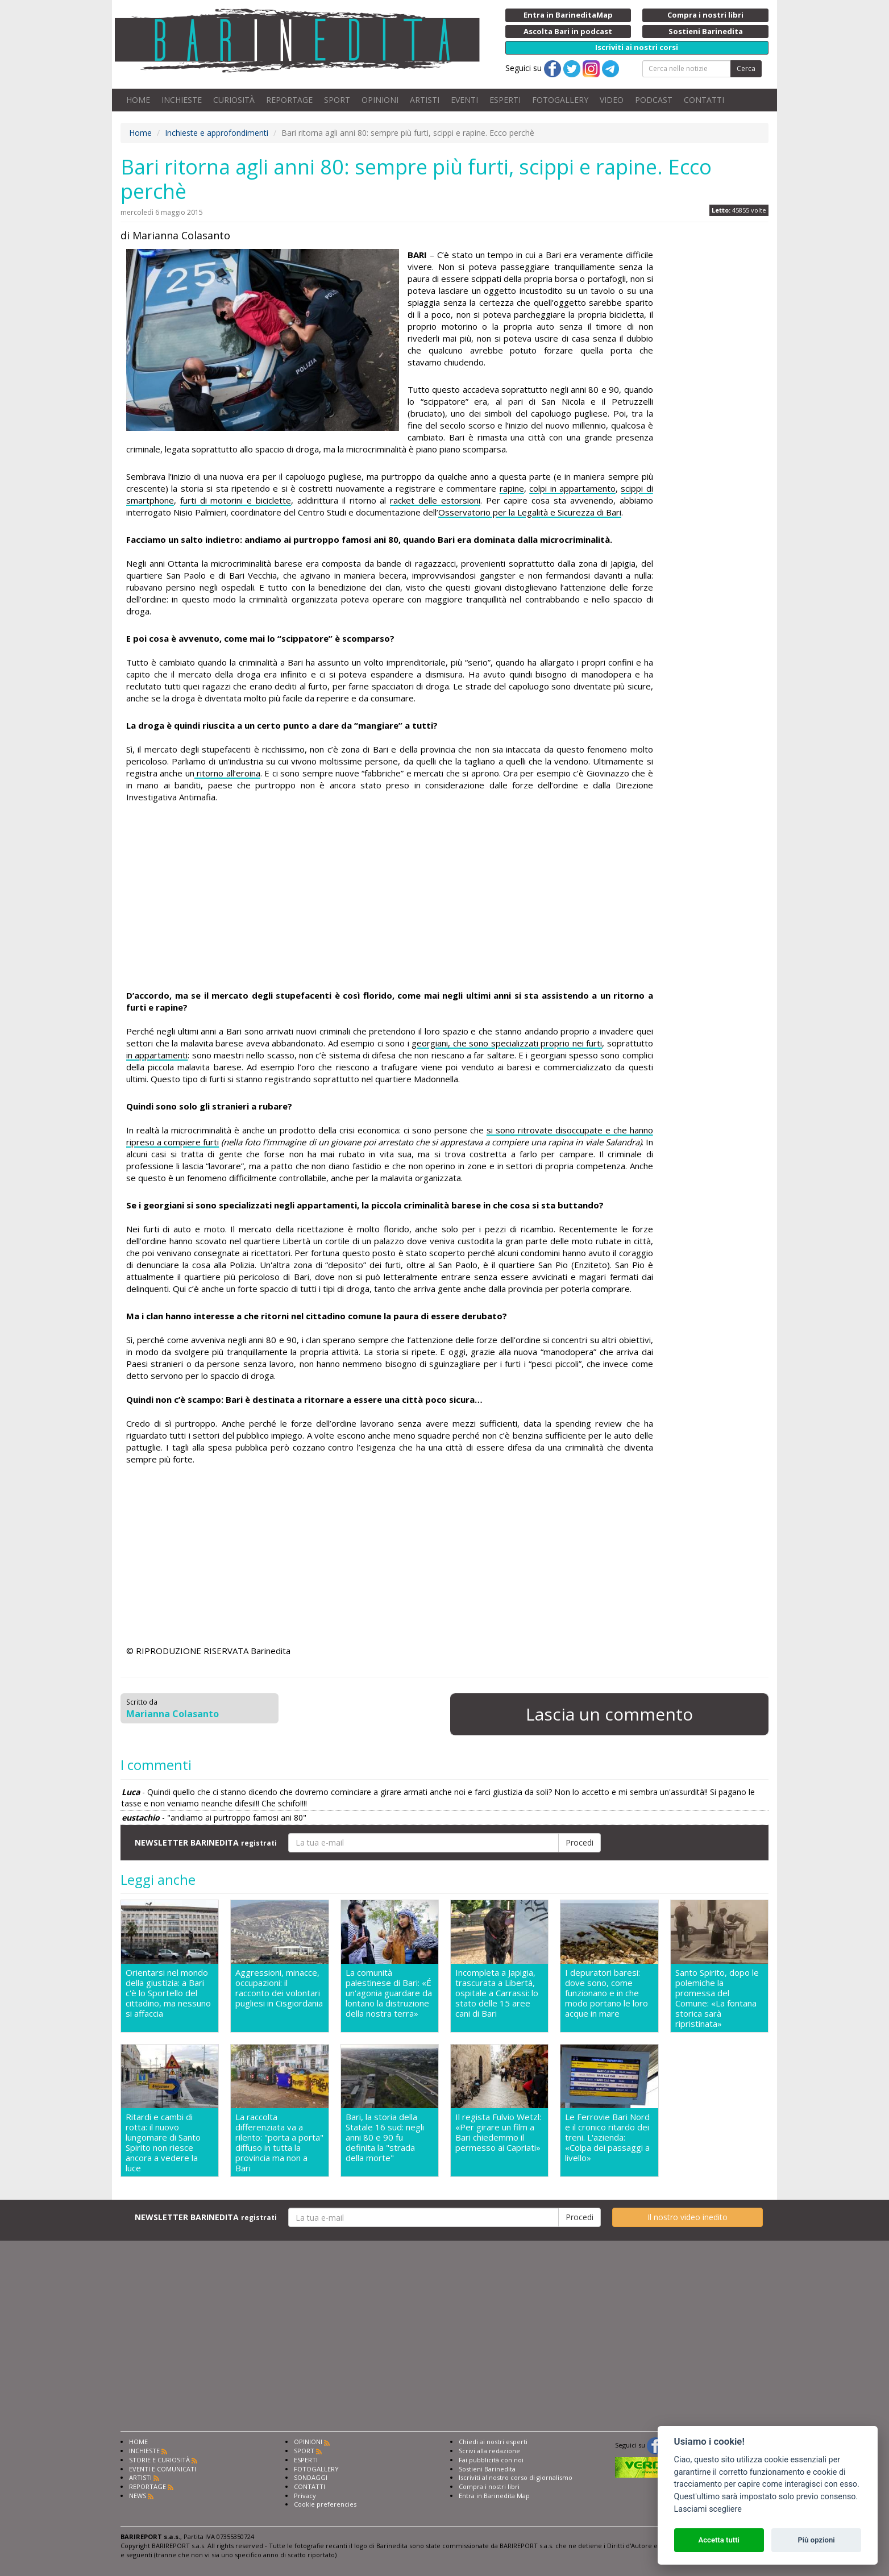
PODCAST (653, 99)
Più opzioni (815, 2540)
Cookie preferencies (325, 2504)
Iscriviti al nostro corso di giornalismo (515, 2477)
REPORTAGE (289, 99)
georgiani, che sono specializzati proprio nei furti (507, 1043)
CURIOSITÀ (234, 99)
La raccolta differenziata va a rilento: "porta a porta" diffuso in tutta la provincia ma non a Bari (279, 2142)
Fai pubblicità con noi (491, 2459)
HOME (138, 99)
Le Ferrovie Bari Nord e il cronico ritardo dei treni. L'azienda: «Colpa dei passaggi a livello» (607, 2137)
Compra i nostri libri (489, 2486)
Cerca (746, 68)
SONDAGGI (310, 2477)
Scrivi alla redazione (489, 2450)
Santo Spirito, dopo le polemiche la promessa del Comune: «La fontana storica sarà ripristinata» (717, 1998)
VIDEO (612, 99)
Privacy (305, 2495)
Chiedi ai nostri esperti (493, 2441)
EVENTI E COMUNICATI (162, 2469)
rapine (512, 488)
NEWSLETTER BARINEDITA (206, 1842)
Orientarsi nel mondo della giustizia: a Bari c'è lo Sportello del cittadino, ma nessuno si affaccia (168, 1993)
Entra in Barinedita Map (494, 2495)
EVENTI (464, 99)
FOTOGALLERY (560, 99)
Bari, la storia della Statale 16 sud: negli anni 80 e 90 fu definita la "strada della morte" (385, 2137)
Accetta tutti (719, 2540)
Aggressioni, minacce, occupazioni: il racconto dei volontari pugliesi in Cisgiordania (279, 1988)
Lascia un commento (609, 1714)
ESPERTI (505, 99)
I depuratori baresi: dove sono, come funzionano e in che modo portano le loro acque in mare (606, 1993)
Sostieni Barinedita (487, 2469)
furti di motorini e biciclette (235, 500)
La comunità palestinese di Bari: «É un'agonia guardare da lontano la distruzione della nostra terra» (389, 1993)
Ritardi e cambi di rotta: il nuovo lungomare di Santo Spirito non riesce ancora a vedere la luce (163, 2142)
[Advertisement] (389, 898)
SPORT (337, 99)
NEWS (137, 2495)
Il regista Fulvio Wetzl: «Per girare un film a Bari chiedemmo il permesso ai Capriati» (498, 2132)
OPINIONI (380, 99)
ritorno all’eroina (227, 773)
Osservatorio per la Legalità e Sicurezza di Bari (529, 512)
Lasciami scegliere (708, 2509)
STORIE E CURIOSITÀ (159, 2459)
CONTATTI (704, 99)
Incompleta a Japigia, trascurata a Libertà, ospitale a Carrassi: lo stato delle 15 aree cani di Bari (496, 1993)
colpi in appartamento (572, 488)
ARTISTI (424, 99)
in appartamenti (157, 1055)
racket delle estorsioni (435, 500)
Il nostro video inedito (687, 2217)
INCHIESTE (181, 99)
